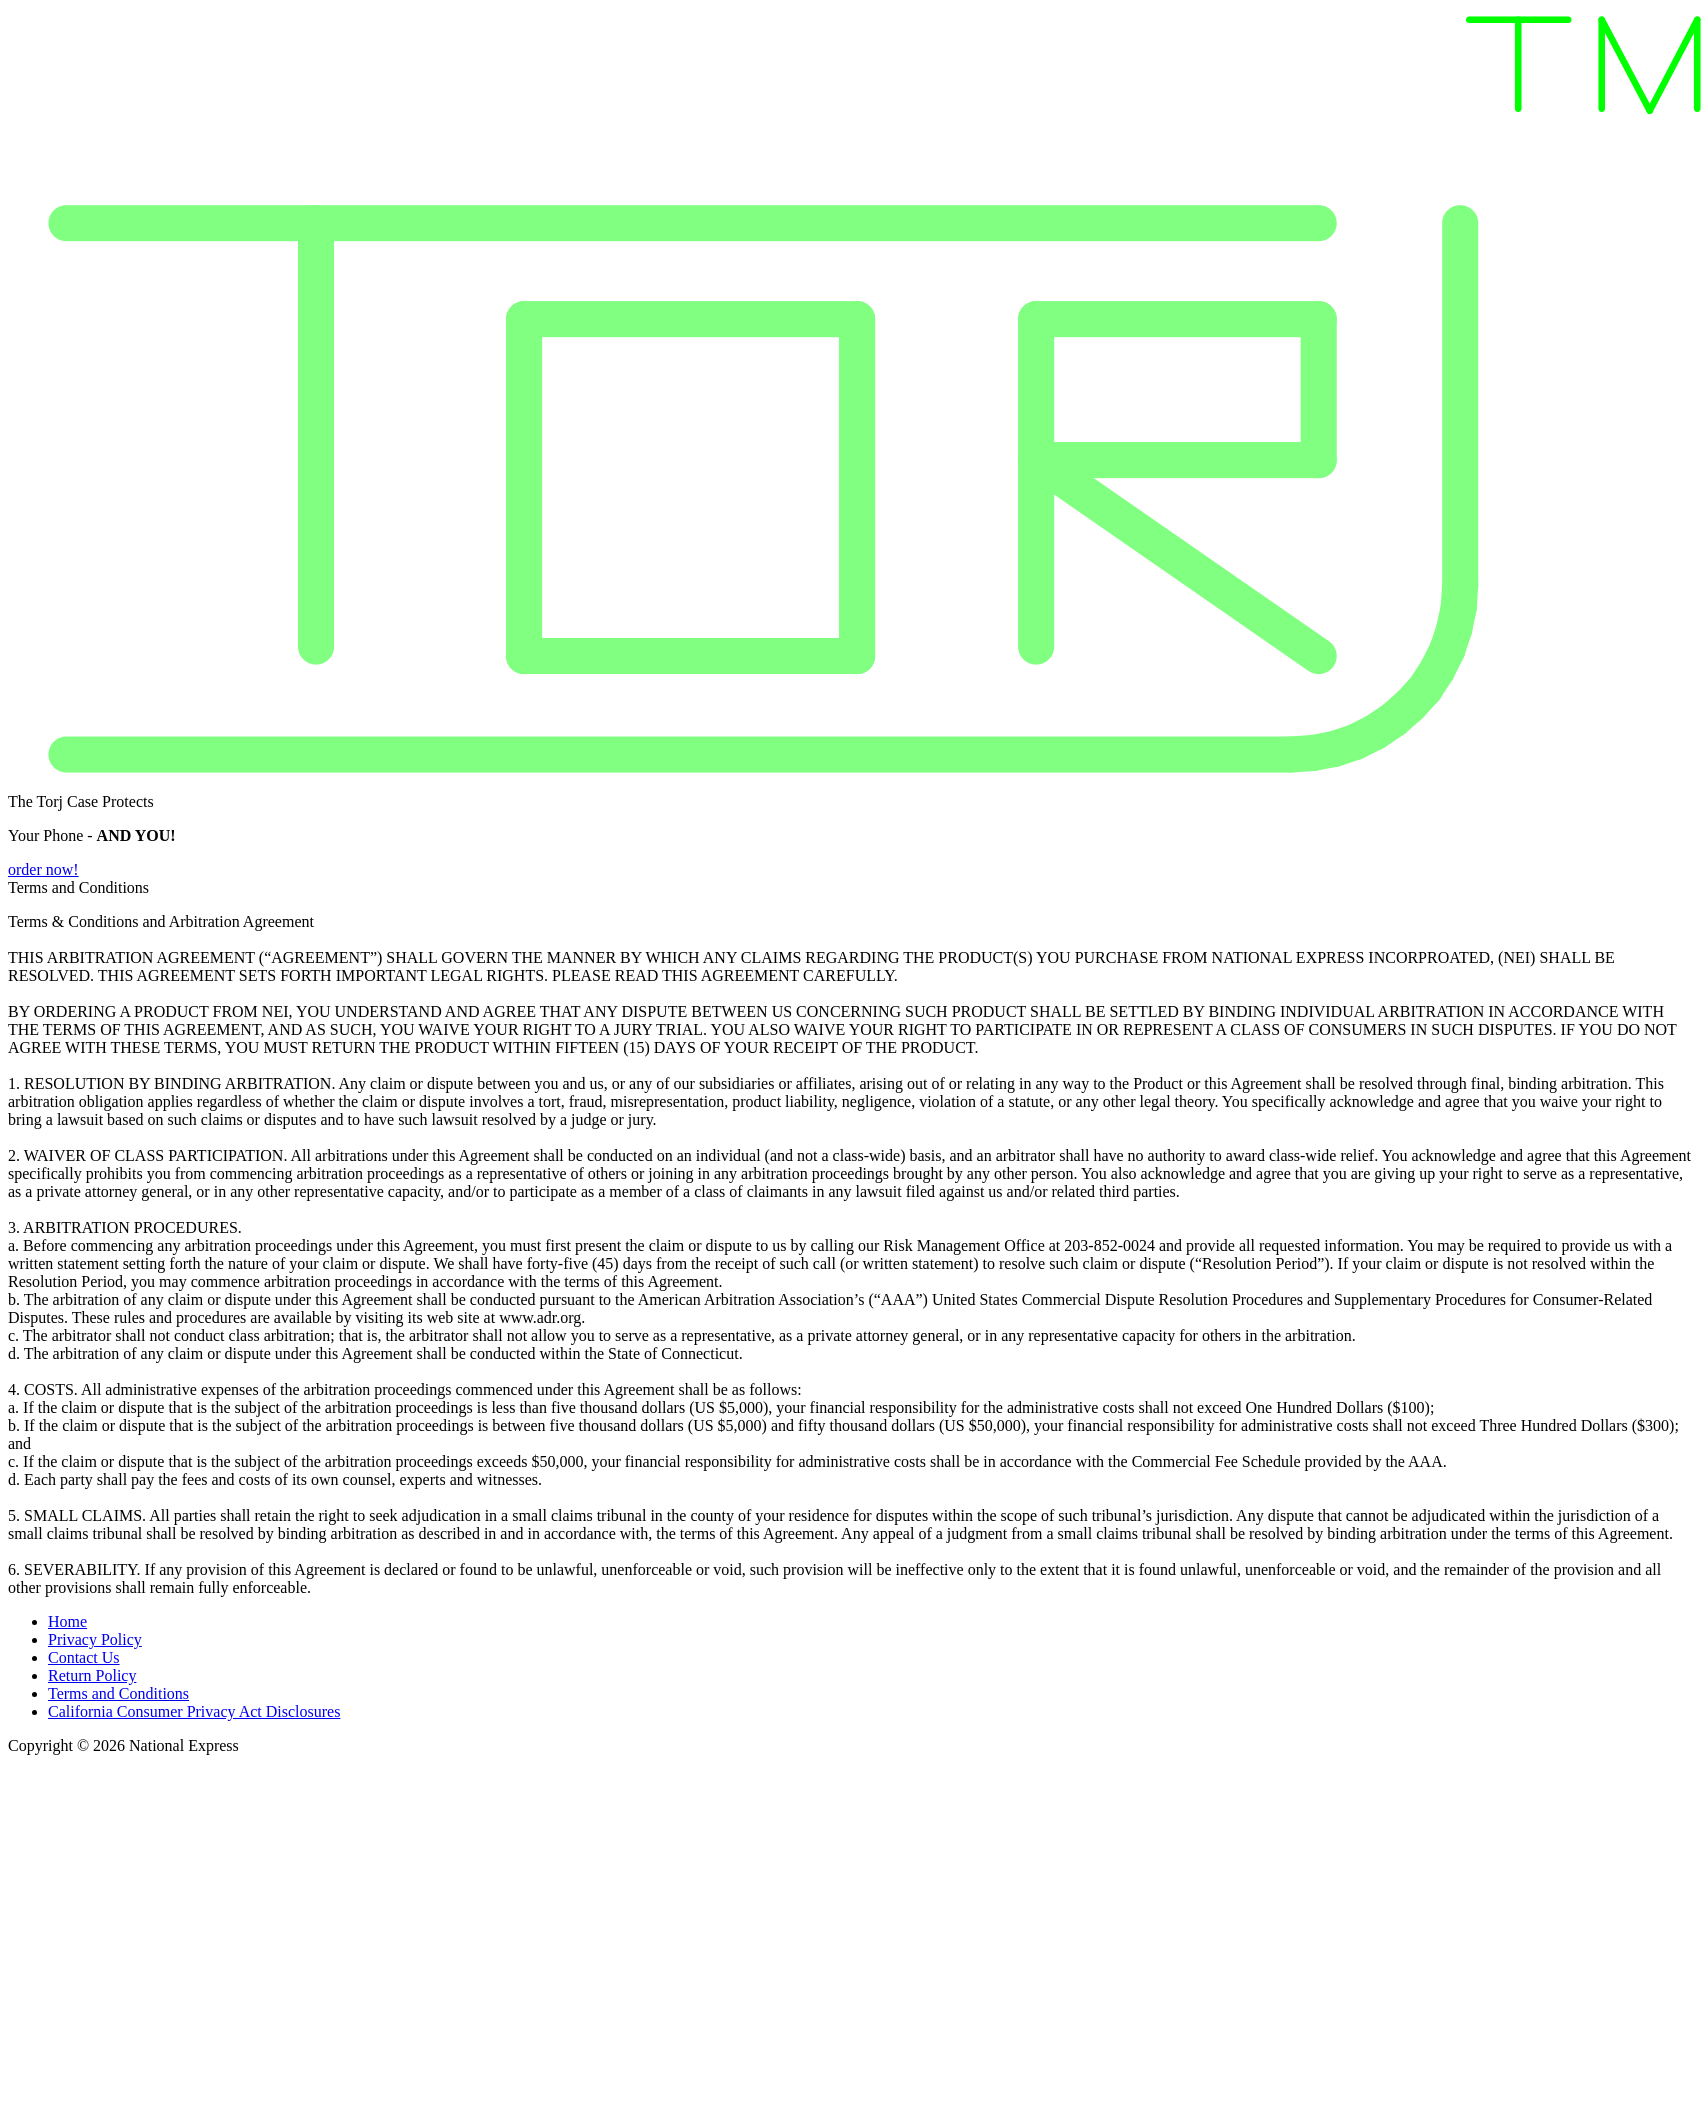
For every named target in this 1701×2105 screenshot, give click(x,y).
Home (67, 1621)
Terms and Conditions (118, 1693)
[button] (850, 870)
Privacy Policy (95, 1639)
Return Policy (92, 1675)
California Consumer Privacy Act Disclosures (194, 1711)
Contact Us (84, 1657)
